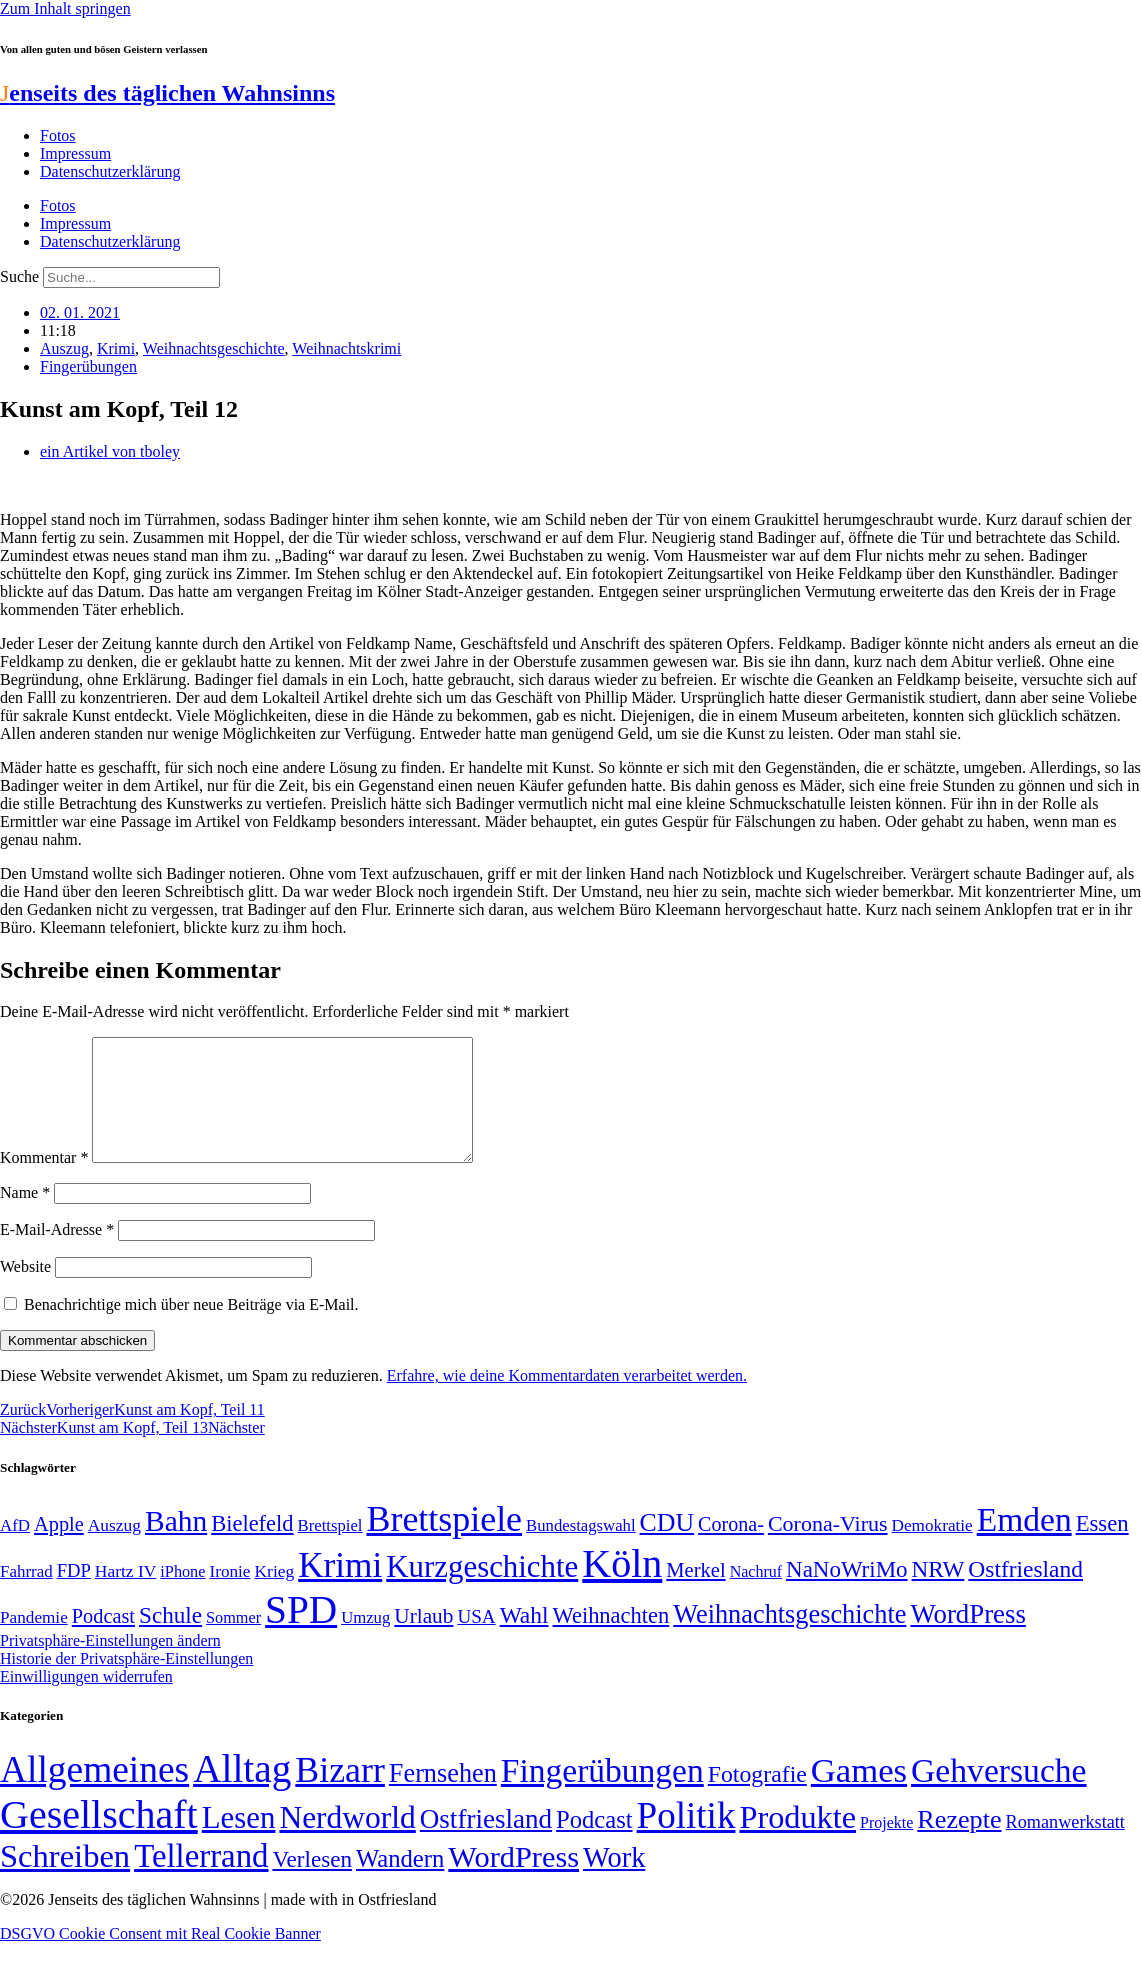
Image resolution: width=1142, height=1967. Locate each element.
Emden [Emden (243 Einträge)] (1024, 1543)
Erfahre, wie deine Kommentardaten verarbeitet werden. (567, 1399)
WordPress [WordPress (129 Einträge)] (967, 1638)
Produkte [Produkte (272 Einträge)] (797, 1841)
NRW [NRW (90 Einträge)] (938, 1593)
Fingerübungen (88, 366)
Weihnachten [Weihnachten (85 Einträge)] (611, 1639)
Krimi (116, 348)
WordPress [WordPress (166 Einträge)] (513, 1881)
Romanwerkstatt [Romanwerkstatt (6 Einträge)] (1065, 1846)
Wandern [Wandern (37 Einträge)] (400, 1882)
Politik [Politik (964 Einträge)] (686, 1839)
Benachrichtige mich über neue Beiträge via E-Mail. (191, 1328)
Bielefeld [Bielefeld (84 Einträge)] (252, 1547)
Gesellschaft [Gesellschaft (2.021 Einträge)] (99, 1838)
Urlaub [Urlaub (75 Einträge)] (423, 1640)
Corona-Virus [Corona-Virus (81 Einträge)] (828, 1547)
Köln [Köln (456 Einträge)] (622, 1587)
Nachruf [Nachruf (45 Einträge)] (756, 1595)
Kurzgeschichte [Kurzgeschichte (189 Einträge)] (482, 1590)
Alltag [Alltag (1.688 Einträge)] (242, 1792)
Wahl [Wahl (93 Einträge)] (524, 1639)
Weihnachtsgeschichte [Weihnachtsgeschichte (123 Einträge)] (789, 1638)
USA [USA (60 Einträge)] (476, 1640)
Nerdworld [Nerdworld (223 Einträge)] (347, 1841)
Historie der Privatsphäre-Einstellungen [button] (126, 1682)
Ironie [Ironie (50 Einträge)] (229, 1595)
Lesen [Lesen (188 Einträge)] (239, 1841)
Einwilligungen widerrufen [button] (86, 1700)
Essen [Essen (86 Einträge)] (1102, 1547)
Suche (19, 276)
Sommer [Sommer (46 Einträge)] (233, 1642)
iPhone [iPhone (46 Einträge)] (182, 1596)
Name (25, 1216)
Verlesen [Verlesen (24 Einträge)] (311, 1883)
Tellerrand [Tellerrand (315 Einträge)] (201, 1880)
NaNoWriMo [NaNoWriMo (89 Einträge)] (846, 1593)
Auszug (64, 348)
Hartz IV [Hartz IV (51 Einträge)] (125, 1595)
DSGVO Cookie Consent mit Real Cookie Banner (160, 1957)
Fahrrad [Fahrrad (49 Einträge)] (26, 1595)
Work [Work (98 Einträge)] (614, 1881)
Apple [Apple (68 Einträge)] (59, 1548)
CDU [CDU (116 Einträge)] (667, 1546)
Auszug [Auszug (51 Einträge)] (114, 1549)
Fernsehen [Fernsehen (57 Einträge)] (443, 1797)
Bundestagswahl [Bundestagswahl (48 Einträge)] (580, 1549)
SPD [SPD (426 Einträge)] (301, 1633)
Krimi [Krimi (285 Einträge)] (340, 1589)
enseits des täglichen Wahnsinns (167, 93)
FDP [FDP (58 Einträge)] (74, 1594)
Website (25, 1290)
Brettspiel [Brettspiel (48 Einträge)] (330, 1549)
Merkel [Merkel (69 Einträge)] (695, 1594)
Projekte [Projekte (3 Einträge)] (886, 1846)
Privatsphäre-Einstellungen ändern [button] (110, 1664)
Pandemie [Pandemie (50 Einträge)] (34, 1641)
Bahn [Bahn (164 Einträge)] (176, 1545)
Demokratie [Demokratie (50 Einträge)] (932, 1549)
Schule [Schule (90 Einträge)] (170, 1639)
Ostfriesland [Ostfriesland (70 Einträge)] (486, 1843)
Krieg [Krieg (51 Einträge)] (275, 1595)
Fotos (58, 135)
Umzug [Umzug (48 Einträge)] (365, 1641)
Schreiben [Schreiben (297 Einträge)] (65, 1880)
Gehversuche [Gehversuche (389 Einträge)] (998, 1794)
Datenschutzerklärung (110, 171)
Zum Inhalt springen (65, 8)
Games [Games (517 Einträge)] (859, 1794)
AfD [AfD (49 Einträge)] (15, 1549)
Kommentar (44, 1181)
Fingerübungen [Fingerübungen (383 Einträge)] (602, 1794)
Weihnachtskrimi (346, 348)
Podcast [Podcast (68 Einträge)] (103, 1640)
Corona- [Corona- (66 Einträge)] (731, 1548)
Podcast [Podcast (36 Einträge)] (594, 1843)
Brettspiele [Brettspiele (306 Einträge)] (445, 1543)
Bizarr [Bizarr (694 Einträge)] (340, 1794)
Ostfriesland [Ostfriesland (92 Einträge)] (1025, 1593)
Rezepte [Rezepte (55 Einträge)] (959, 1843)
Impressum (75, 153)
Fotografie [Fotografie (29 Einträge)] (757, 1798)
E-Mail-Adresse (57, 1253)
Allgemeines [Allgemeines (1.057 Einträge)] (94, 1793)
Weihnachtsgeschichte (214, 348)
